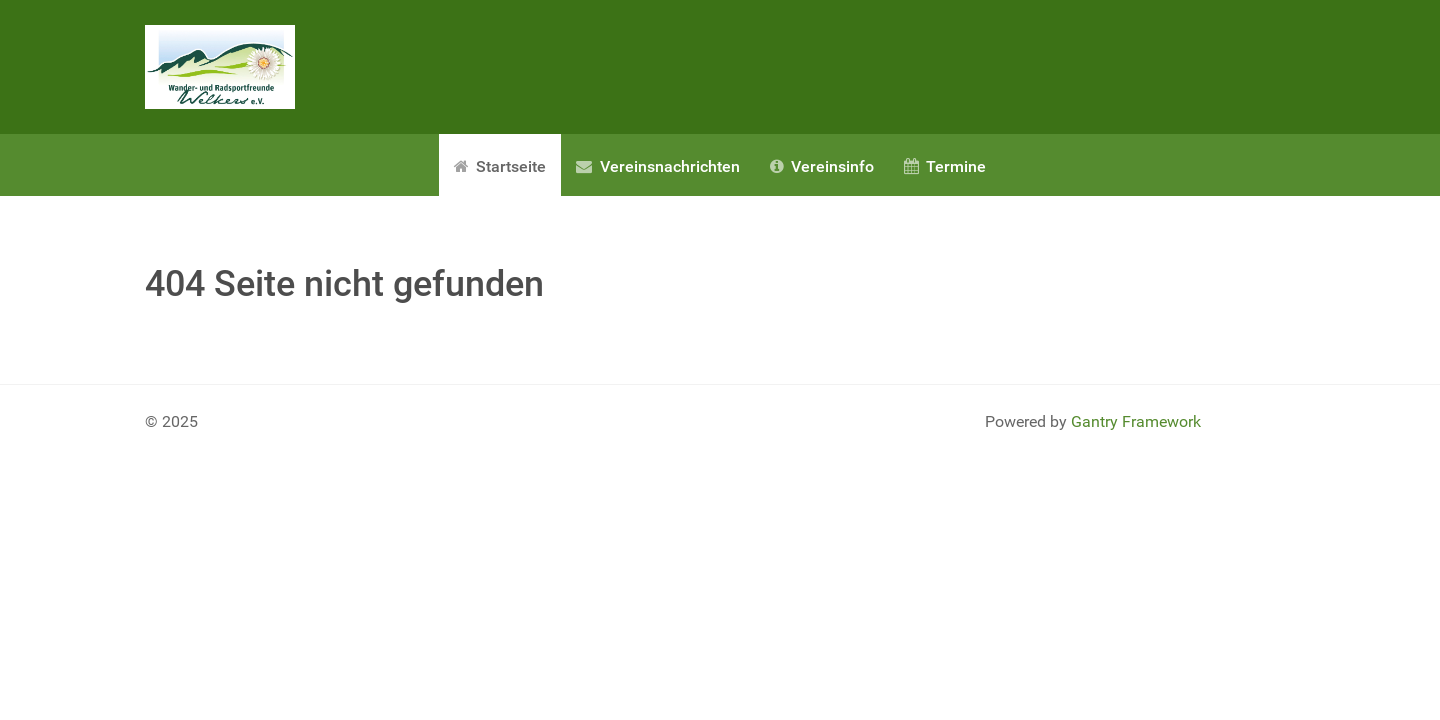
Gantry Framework (1136, 421)
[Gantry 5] (220, 67)
